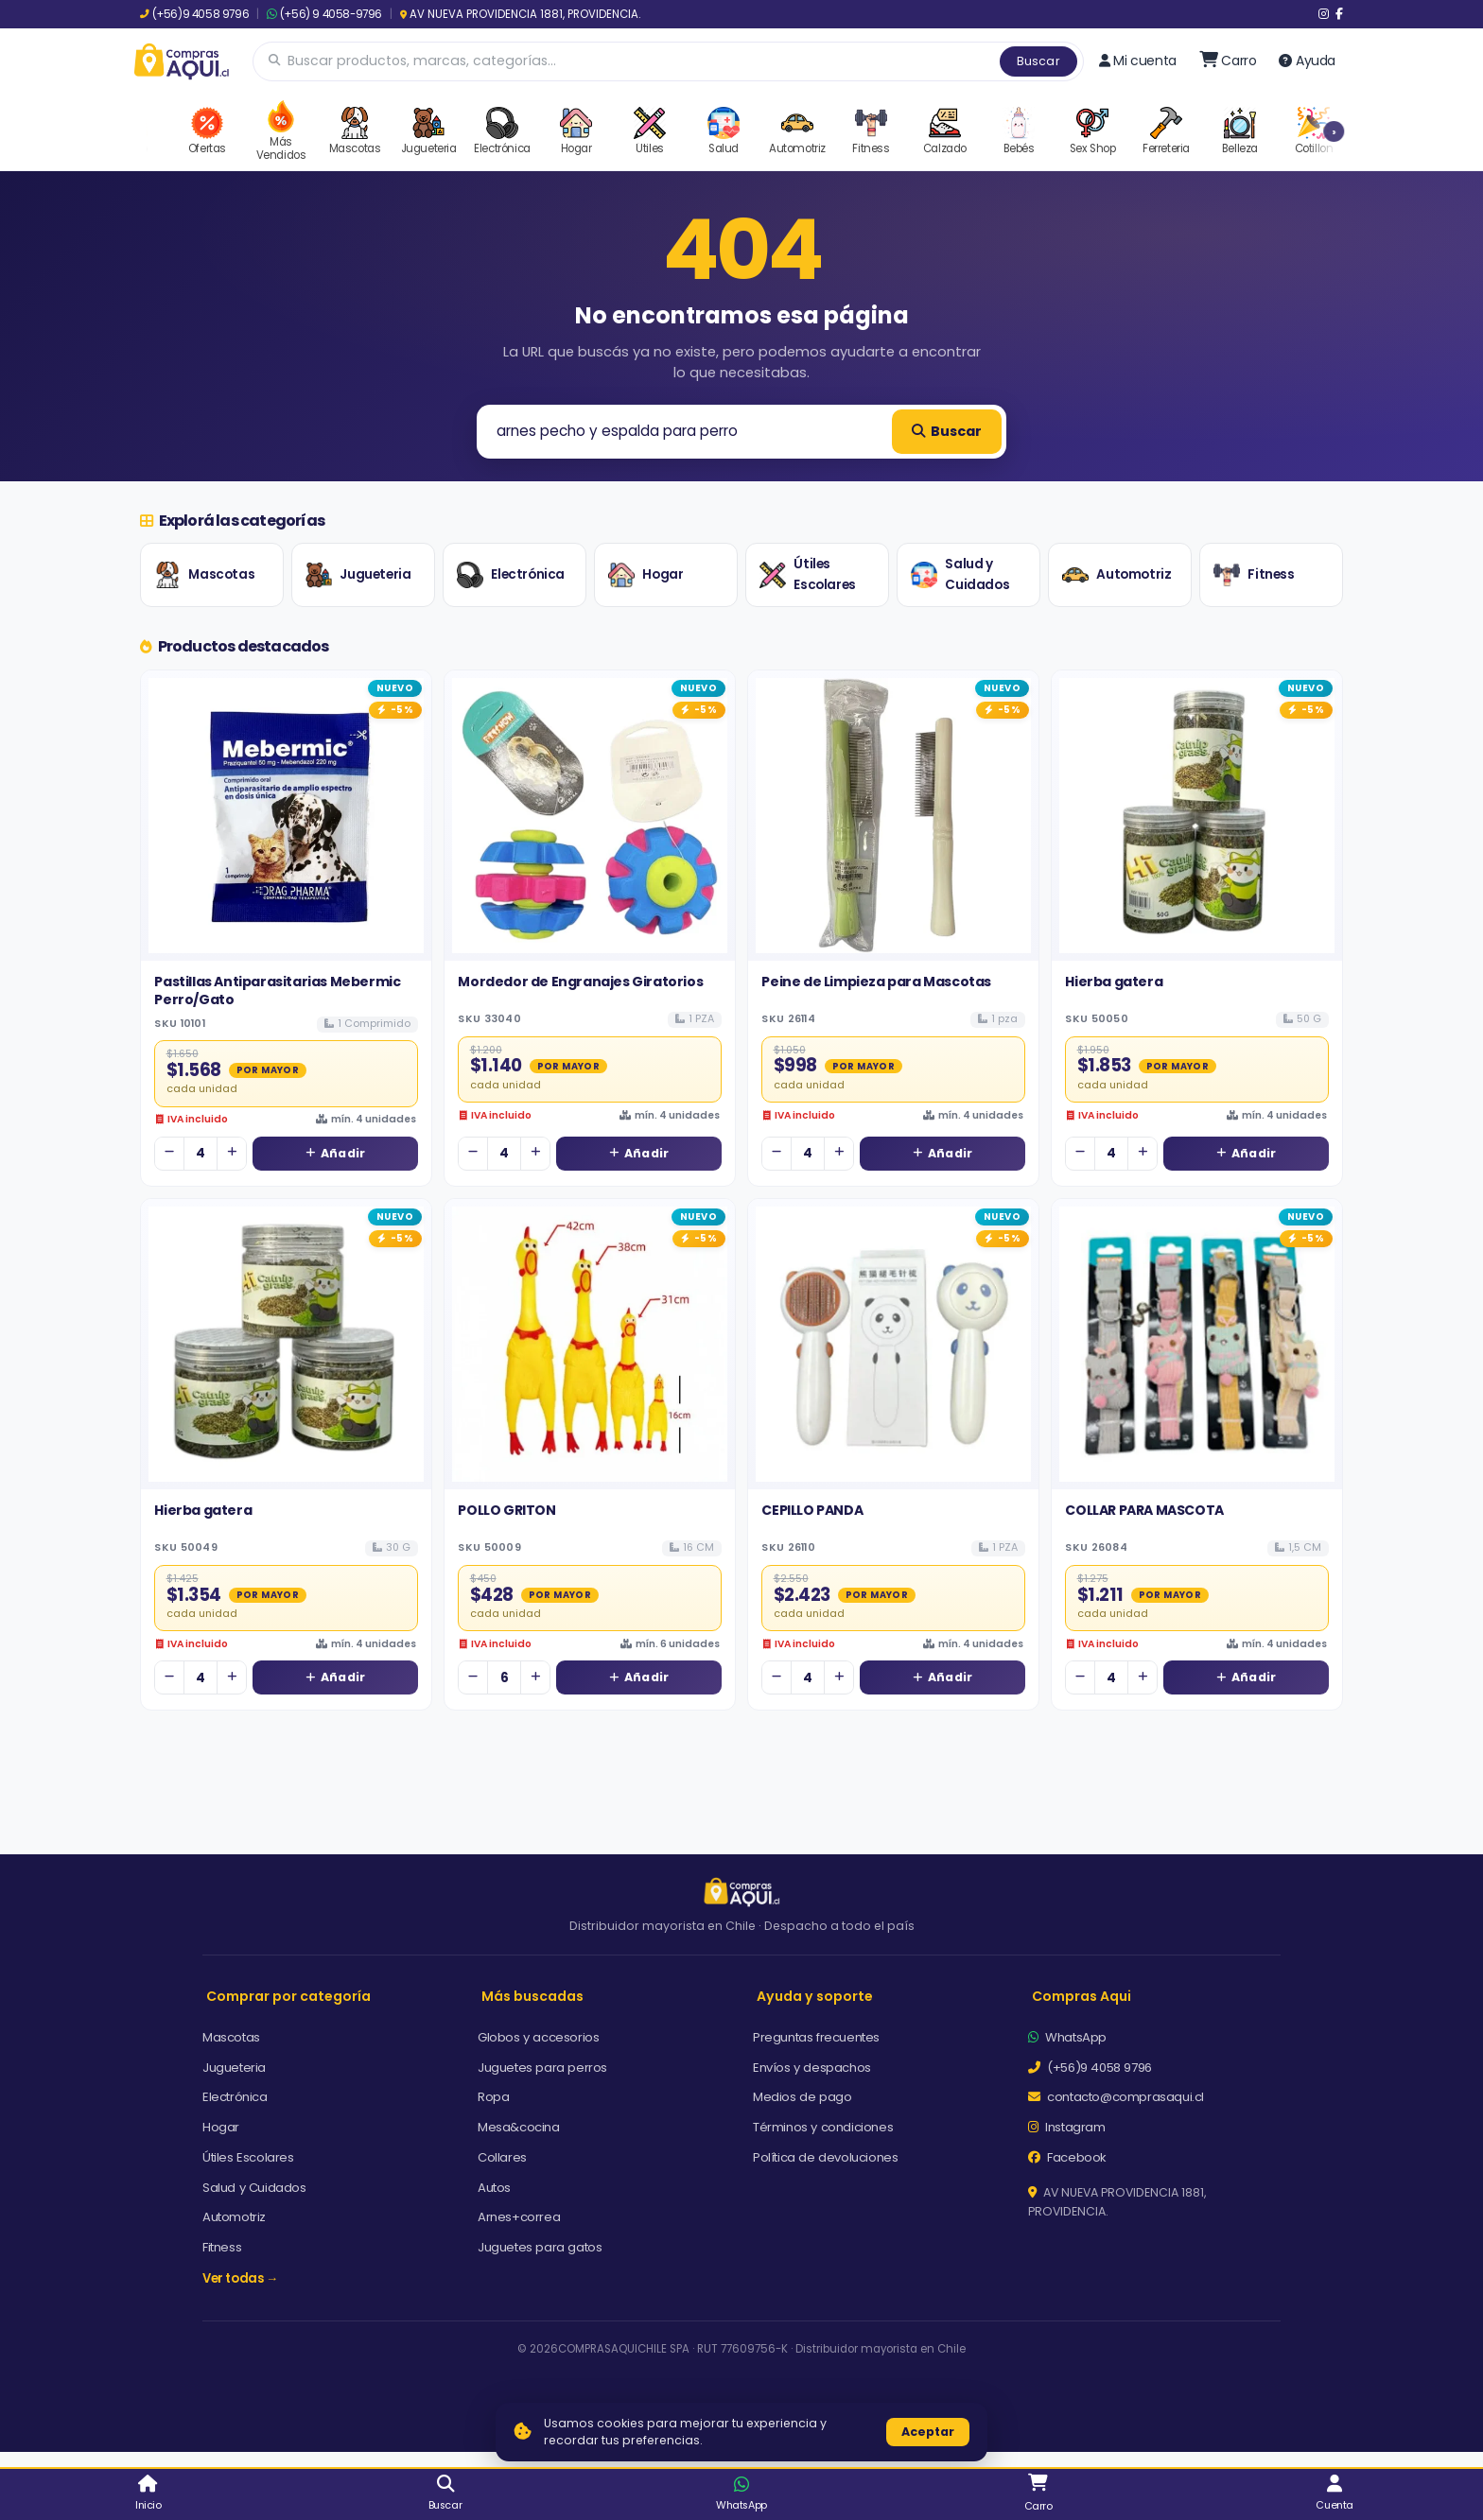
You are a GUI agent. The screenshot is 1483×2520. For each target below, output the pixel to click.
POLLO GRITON (506, 1510)
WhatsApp (1067, 2037)
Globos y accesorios (538, 2037)
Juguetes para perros (542, 2068)
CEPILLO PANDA (812, 1510)
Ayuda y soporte (815, 1996)
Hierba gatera (1113, 981)
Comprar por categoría (288, 1996)
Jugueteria (357, 575)
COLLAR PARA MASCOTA (1144, 1510)
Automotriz (1116, 575)
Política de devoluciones (825, 2157)
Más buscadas (532, 1996)
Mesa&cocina (519, 2127)
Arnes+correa (519, 2217)
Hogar (645, 575)
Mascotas (204, 575)
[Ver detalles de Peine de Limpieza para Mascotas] (893, 815)
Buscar (1038, 61)
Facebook (1067, 2157)
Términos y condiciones (823, 2127)
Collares (502, 2157)
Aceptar (927, 2432)
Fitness (1253, 575)
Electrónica (511, 575)
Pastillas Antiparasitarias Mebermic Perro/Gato (277, 990)
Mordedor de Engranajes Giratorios (580, 981)
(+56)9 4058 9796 (194, 14)
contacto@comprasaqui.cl (1116, 2097)
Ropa (493, 2097)
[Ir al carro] (1228, 60)
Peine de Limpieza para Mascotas (876, 981)
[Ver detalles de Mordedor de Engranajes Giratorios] (590, 815)
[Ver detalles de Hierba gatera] (1197, 815)
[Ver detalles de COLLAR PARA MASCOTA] (1197, 1344)
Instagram (1067, 2127)
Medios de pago (802, 2097)
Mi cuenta (1138, 60)
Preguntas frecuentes (816, 2037)
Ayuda (1307, 60)
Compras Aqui (1081, 1996)
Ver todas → (240, 2278)
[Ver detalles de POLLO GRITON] (590, 1344)
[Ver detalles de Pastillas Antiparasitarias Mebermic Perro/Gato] (286, 815)
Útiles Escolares (807, 574)
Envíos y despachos (812, 2068)
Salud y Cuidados (960, 574)
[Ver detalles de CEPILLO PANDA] (893, 1344)
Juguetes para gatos (540, 2247)
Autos (494, 2188)
